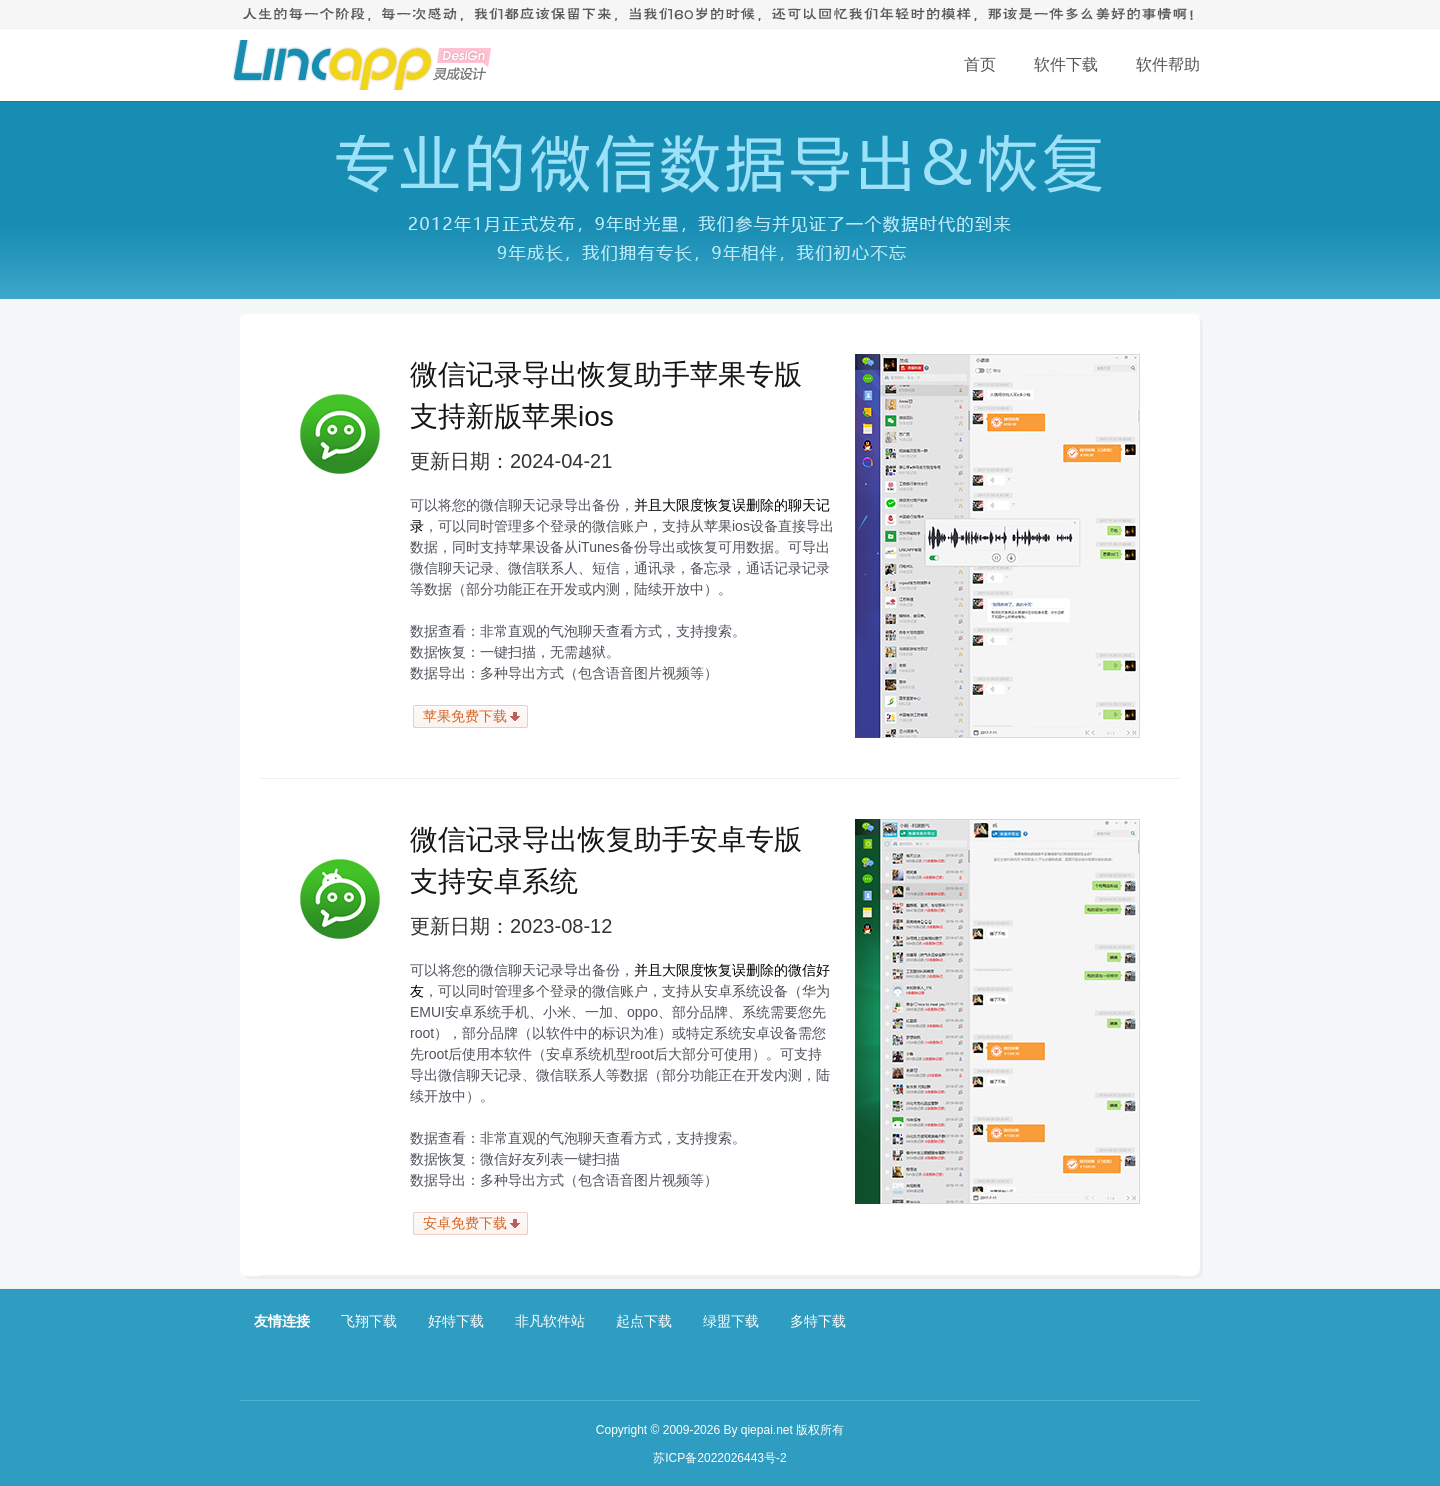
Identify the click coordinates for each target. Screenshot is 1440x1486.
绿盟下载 (731, 1321)
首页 (980, 64)
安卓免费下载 (465, 1223)
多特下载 (818, 1321)
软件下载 (1066, 64)
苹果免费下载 (465, 716)
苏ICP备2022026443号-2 (719, 1458)
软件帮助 (1168, 64)
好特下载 (456, 1321)
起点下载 (644, 1321)
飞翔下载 (369, 1321)
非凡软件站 (550, 1321)
